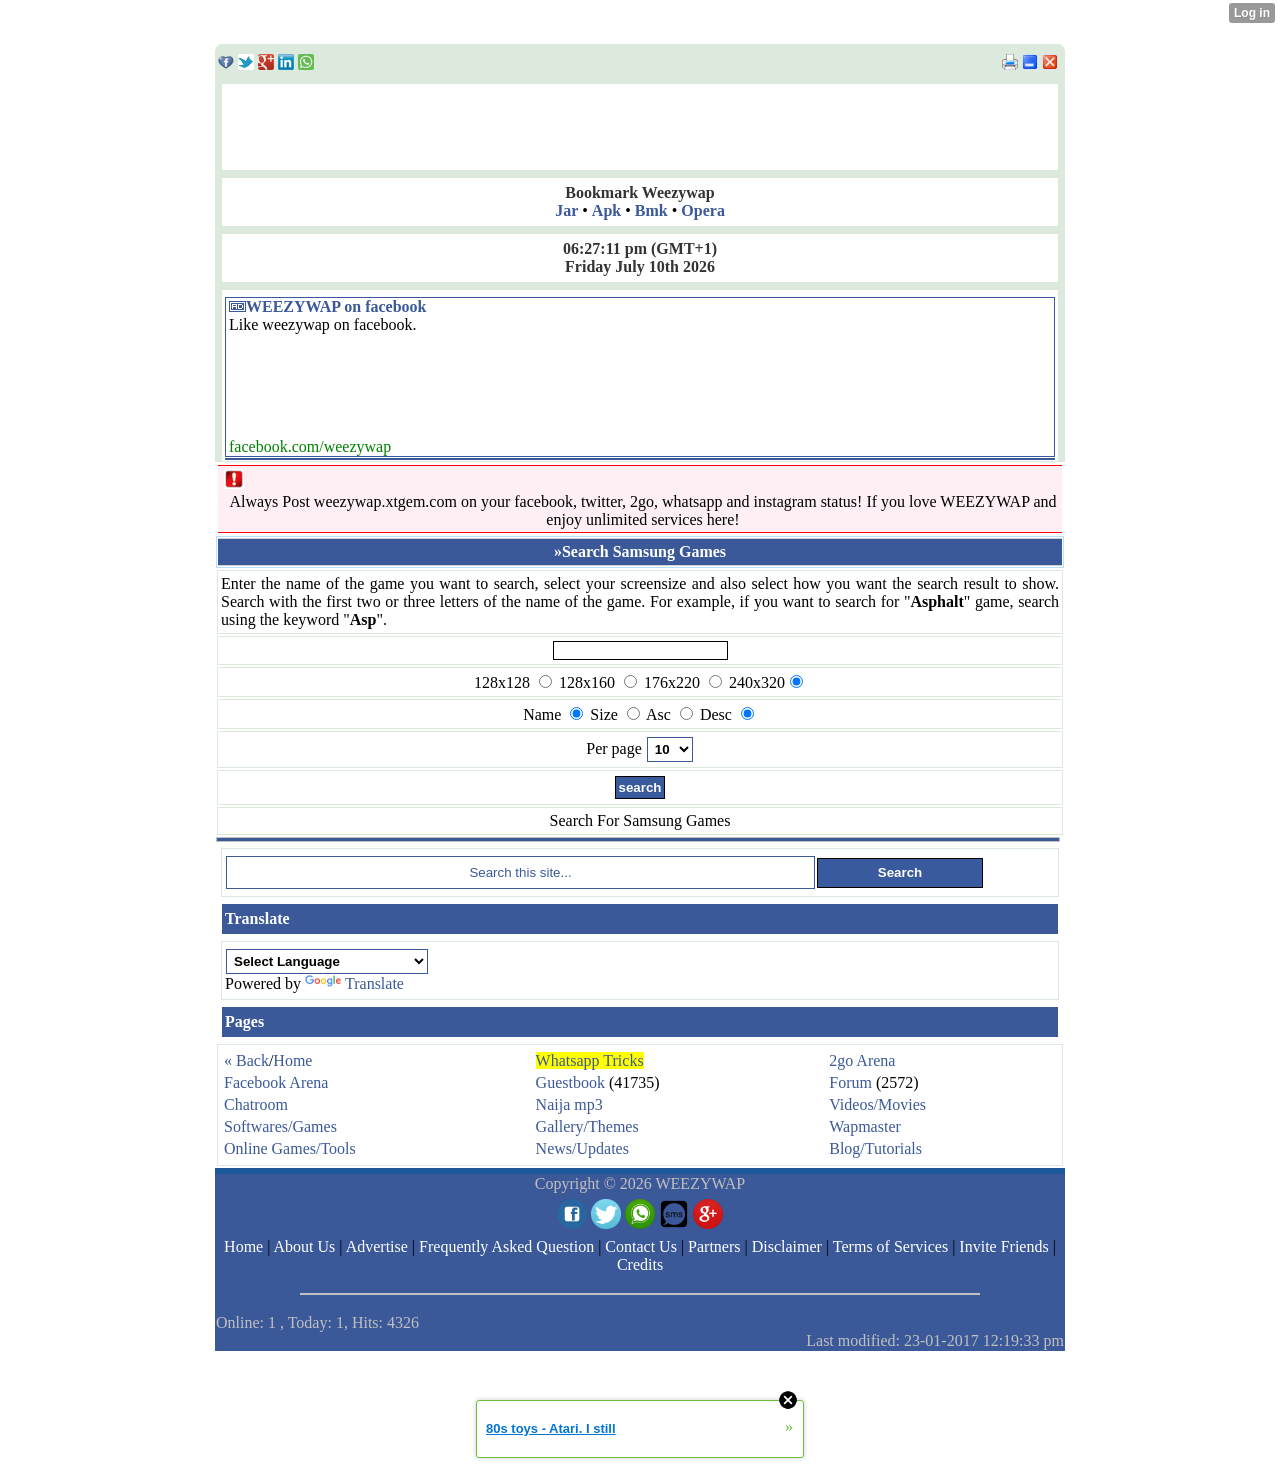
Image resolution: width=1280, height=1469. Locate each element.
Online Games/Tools (290, 1148)
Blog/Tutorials (875, 1148)
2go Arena (862, 1060)
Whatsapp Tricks (590, 1060)
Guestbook (570, 1082)
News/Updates (582, 1148)
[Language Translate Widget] (327, 961)
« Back (246, 1060)
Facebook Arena (276, 1082)
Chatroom (256, 1104)
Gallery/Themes (587, 1126)
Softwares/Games (280, 1126)
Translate (354, 983)
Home (292, 1060)
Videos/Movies (877, 1104)
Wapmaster (865, 1126)
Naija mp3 (569, 1104)
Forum (850, 1082)
